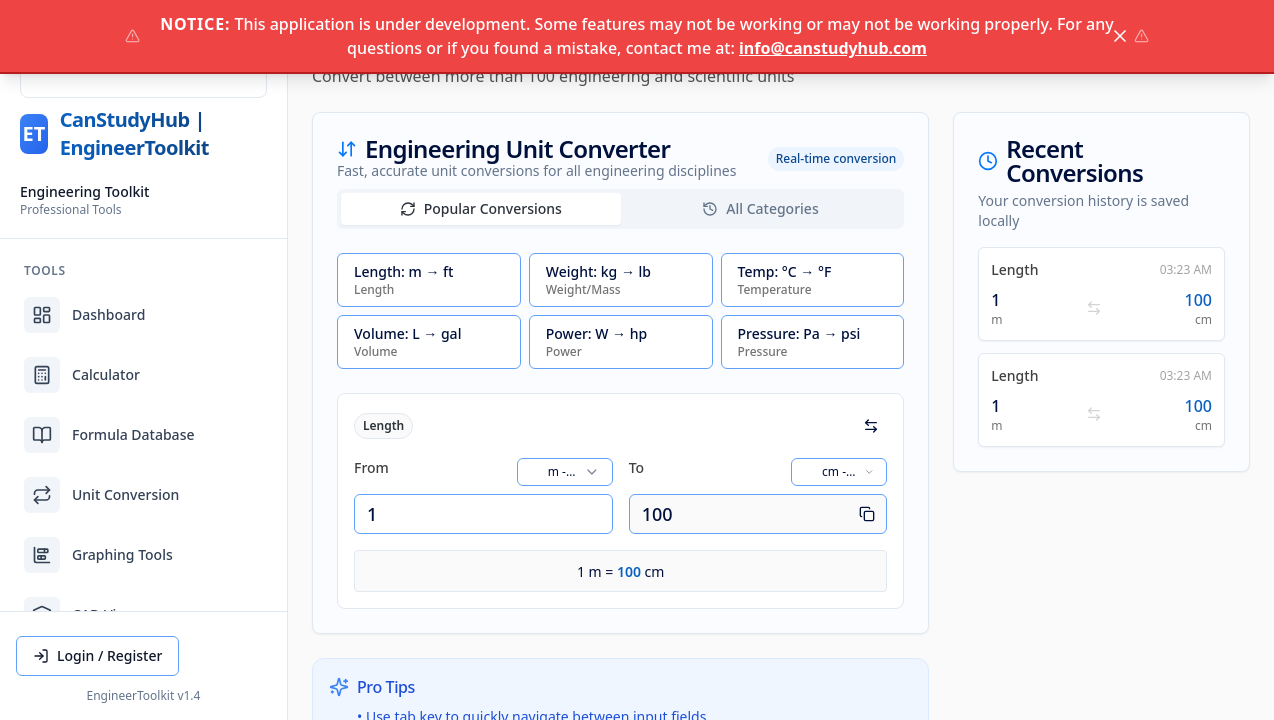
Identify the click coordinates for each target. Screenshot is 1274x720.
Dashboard (84, 315)
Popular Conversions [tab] (481, 208)
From (371, 467)
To (636, 467)
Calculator (82, 375)
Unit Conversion (101, 495)
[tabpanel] (620, 431)
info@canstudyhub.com (833, 48)
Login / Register (97, 655)
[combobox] (565, 472)
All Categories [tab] (760, 208)
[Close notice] (1120, 36)
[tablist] (620, 209)
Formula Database (109, 435)
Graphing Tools (98, 555)
